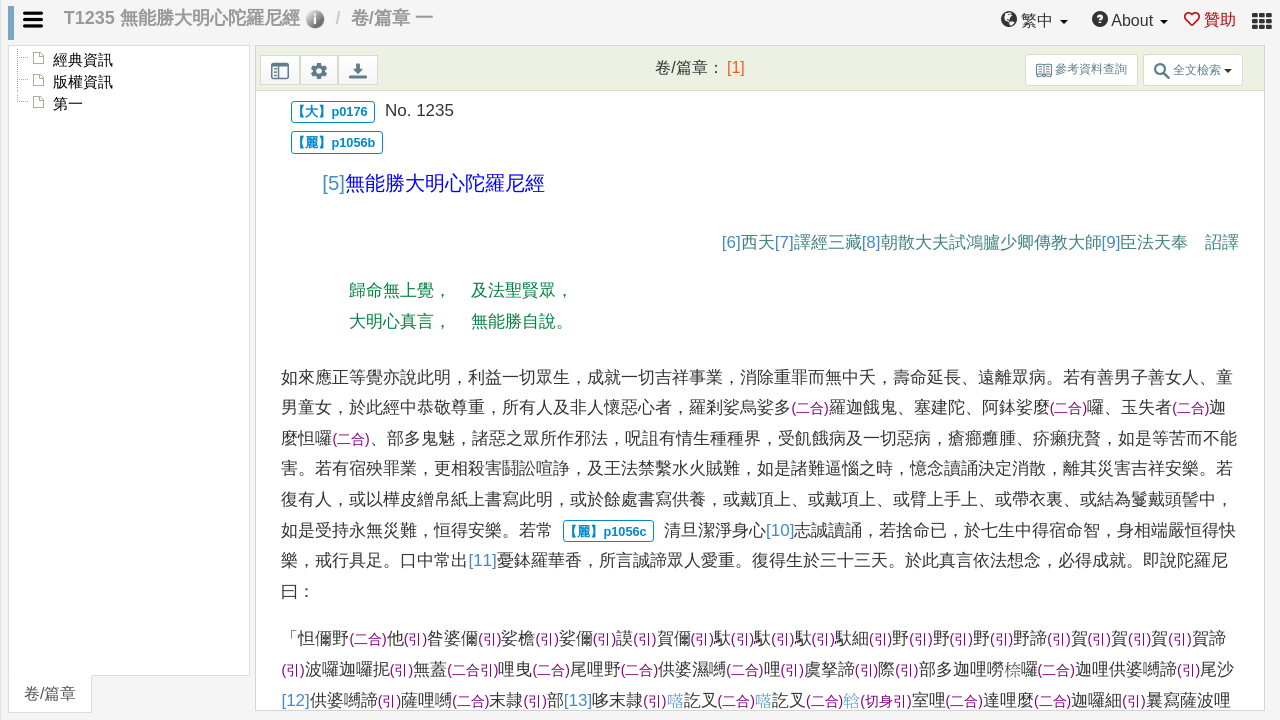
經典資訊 (83, 60)
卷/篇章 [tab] (50, 693)
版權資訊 (83, 82)
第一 (68, 104)
